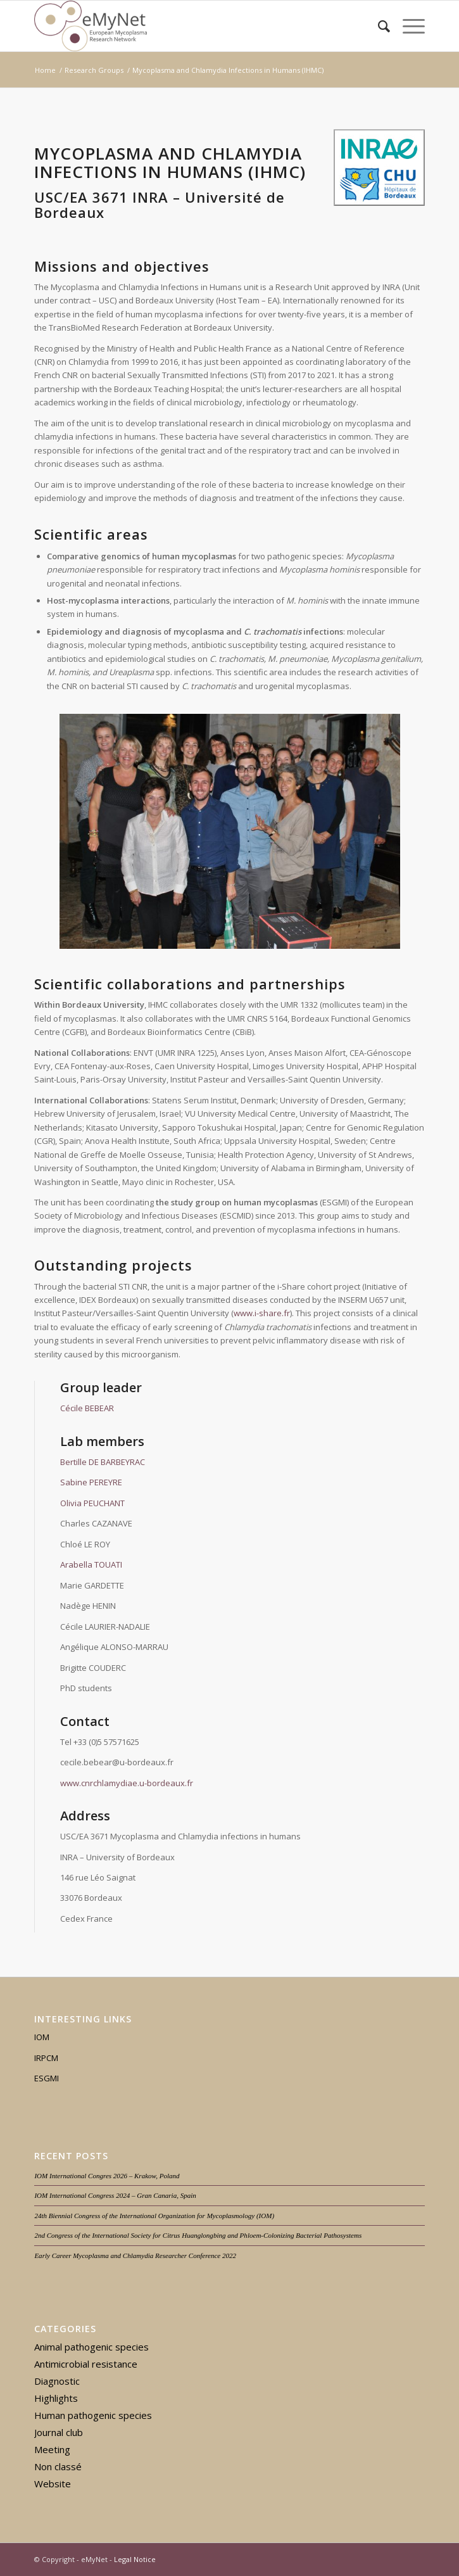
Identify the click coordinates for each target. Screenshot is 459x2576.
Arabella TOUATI (91, 1564)
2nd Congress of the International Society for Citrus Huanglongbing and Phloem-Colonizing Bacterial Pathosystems (198, 2235)
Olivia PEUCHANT (92, 1503)
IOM (41, 2037)
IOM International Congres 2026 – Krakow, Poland (106, 2175)
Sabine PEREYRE (91, 1482)
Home (45, 70)
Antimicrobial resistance (85, 2363)
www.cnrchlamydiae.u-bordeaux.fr (126, 1783)
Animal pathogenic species (91, 2346)
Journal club (58, 2432)
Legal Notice (135, 2559)
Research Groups (94, 70)
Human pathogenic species (93, 2415)
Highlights (56, 2398)
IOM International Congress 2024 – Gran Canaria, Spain (115, 2195)
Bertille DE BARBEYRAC (102, 1462)
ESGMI (46, 2078)
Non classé (58, 2466)
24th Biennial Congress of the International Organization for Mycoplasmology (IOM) (154, 2215)
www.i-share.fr (262, 1313)
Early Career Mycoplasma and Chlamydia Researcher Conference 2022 (135, 2255)
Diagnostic (57, 2381)
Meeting (52, 2449)
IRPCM (46, 2058)
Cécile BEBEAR (87, 1408)
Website (52, 2483)
